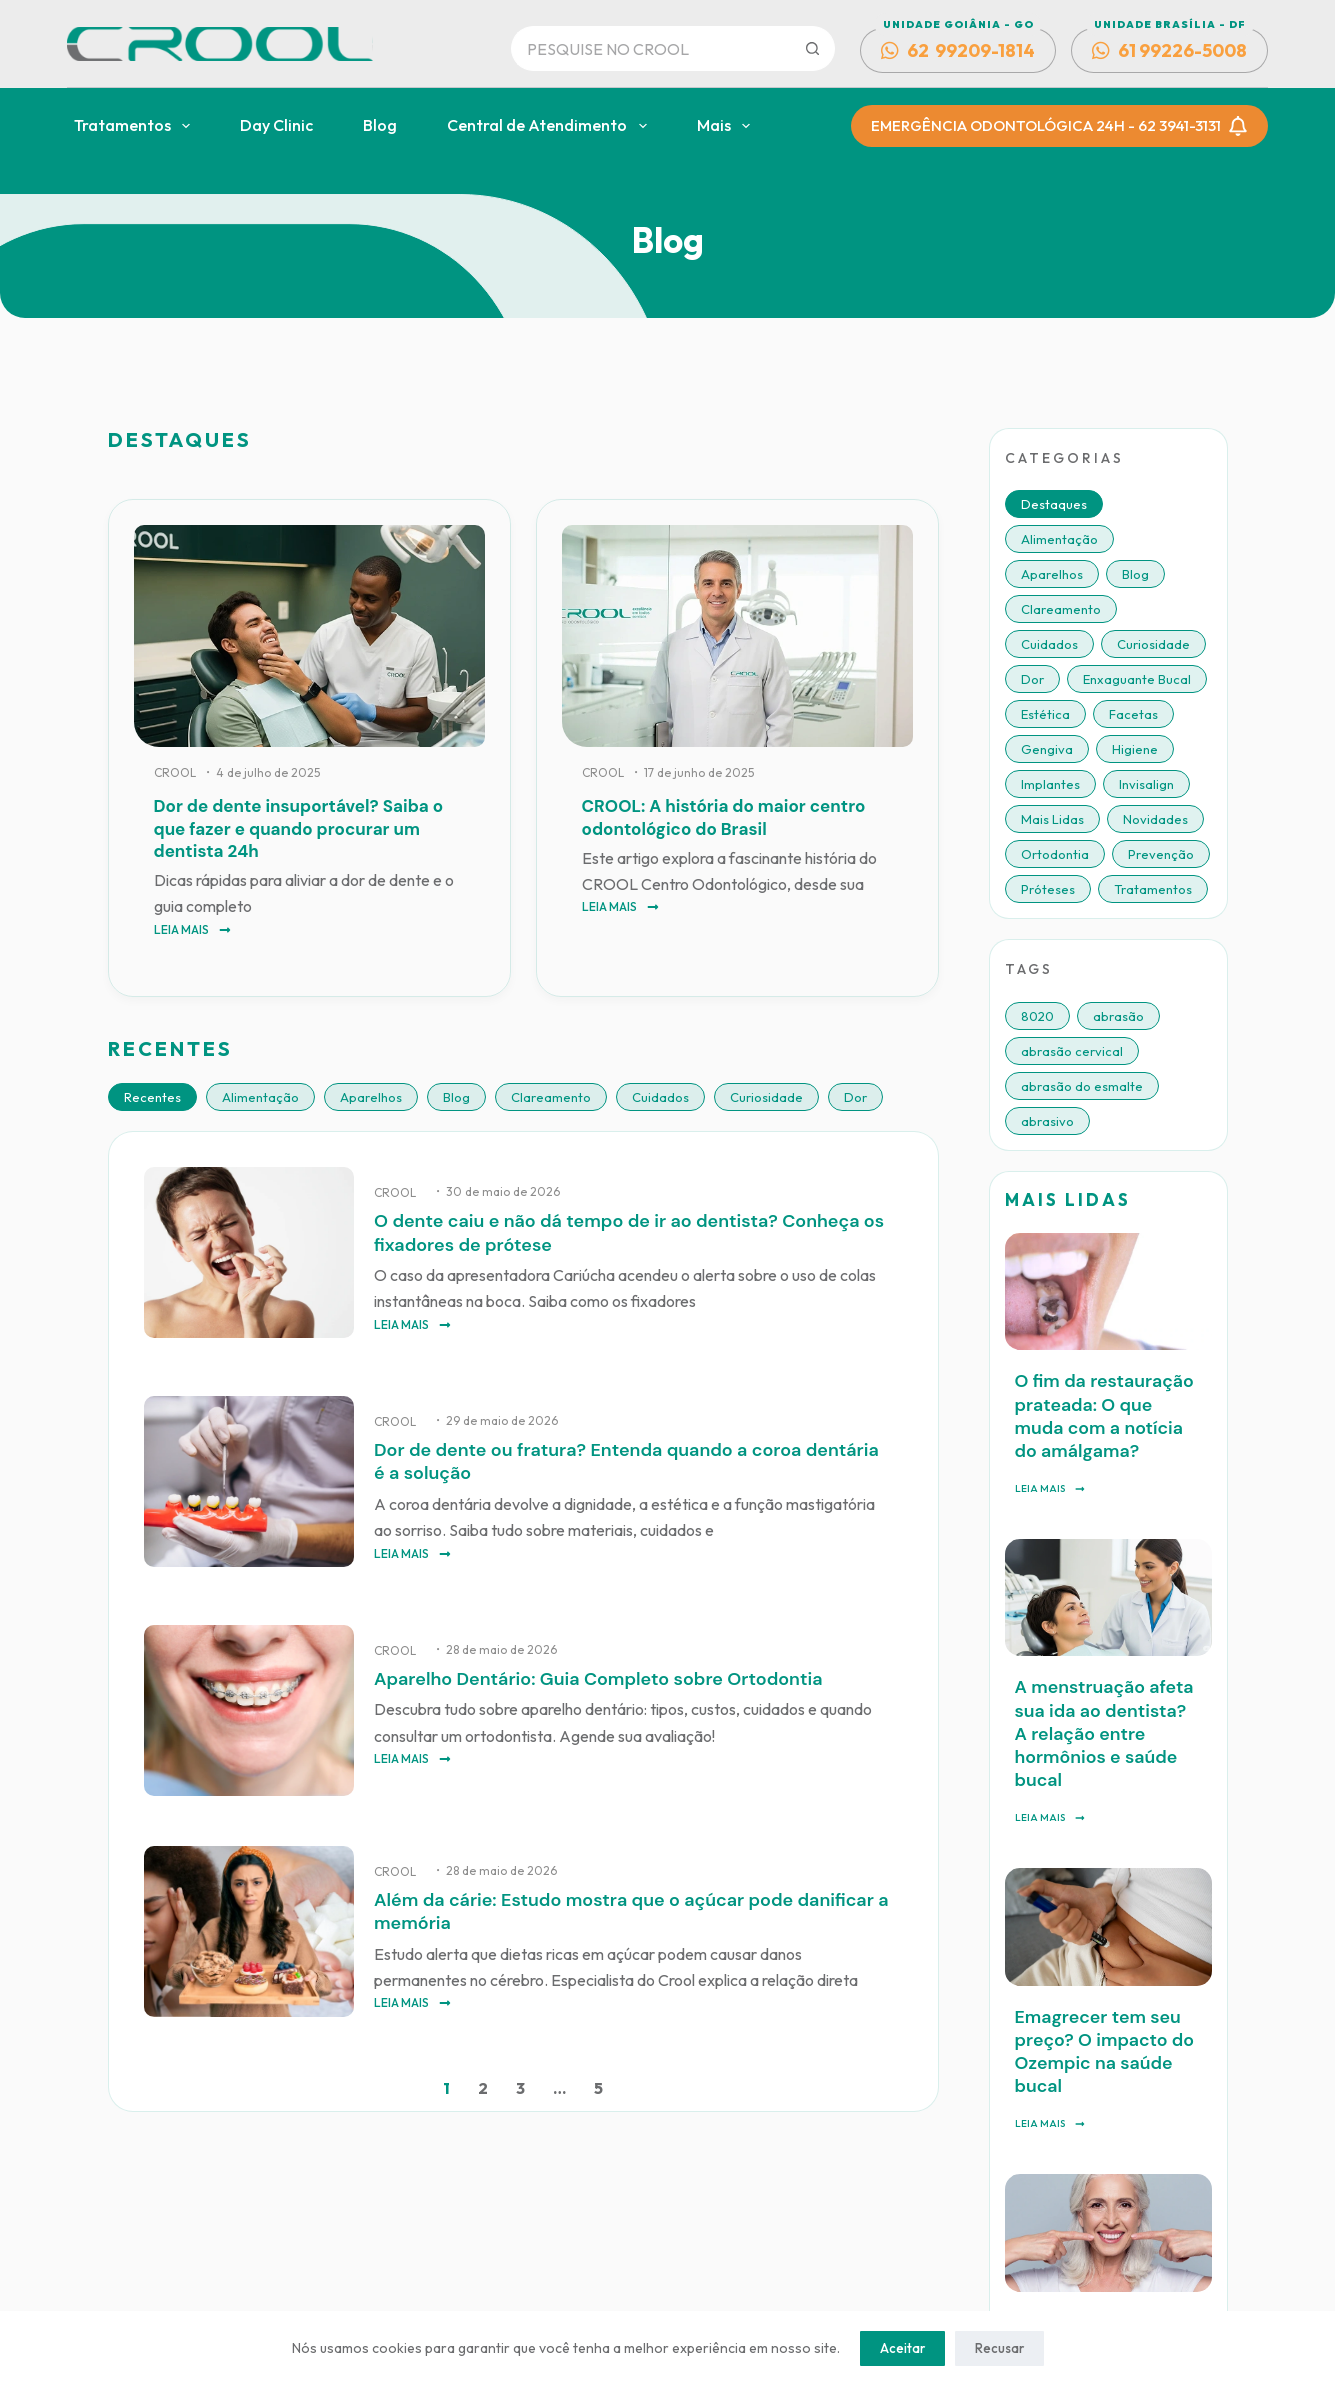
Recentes (152, 1097)
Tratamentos (136, 126)
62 (958, 50)
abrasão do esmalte (1082, 1086)
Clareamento (551, 1097)
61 (1169, 50)
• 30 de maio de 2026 (498, 1191)
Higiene (1135, 749)
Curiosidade (766, 1097)
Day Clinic (276, 125)
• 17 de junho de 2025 (694, 772)
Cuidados (660, 1097)
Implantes (1050, 784)
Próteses (1048, 889)
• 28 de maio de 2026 (496, 1644)
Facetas (1133, 714)
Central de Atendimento (550, 126)
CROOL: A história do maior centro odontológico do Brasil (724, 817)
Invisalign (1146, 784)
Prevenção (1161, 854)
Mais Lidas (1052, 819)
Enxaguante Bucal (1137, 679)
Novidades (1155, 819)
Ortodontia (1055, 854)
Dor (855, 1097)
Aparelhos (371, 1097)
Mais (727, 126)
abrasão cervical (1072, 1051)
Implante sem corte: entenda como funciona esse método (1095, 2151)
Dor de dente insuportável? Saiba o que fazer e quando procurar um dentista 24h (299, 828)
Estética (1045, 714)
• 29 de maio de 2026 (497, 1418)
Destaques (1054, 504)
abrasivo (1047, 1121)
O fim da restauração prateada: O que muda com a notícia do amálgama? (1107, 1380)
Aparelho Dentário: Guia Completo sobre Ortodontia (586, 1674)
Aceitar (902, 2348)
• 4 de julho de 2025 (263, 772)
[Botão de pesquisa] (812, 48)
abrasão (1118, 1016)
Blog (380, 125)
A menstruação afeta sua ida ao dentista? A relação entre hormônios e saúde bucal (1102, 1640)
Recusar (999, 2348)
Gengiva (1047, 749)
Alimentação (260, 1097)
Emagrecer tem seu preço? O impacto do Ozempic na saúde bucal (1105, 1900)
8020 (1037, 1016)
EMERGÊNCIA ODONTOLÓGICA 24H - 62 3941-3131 (1060, 126)
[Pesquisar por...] (651, 48)
